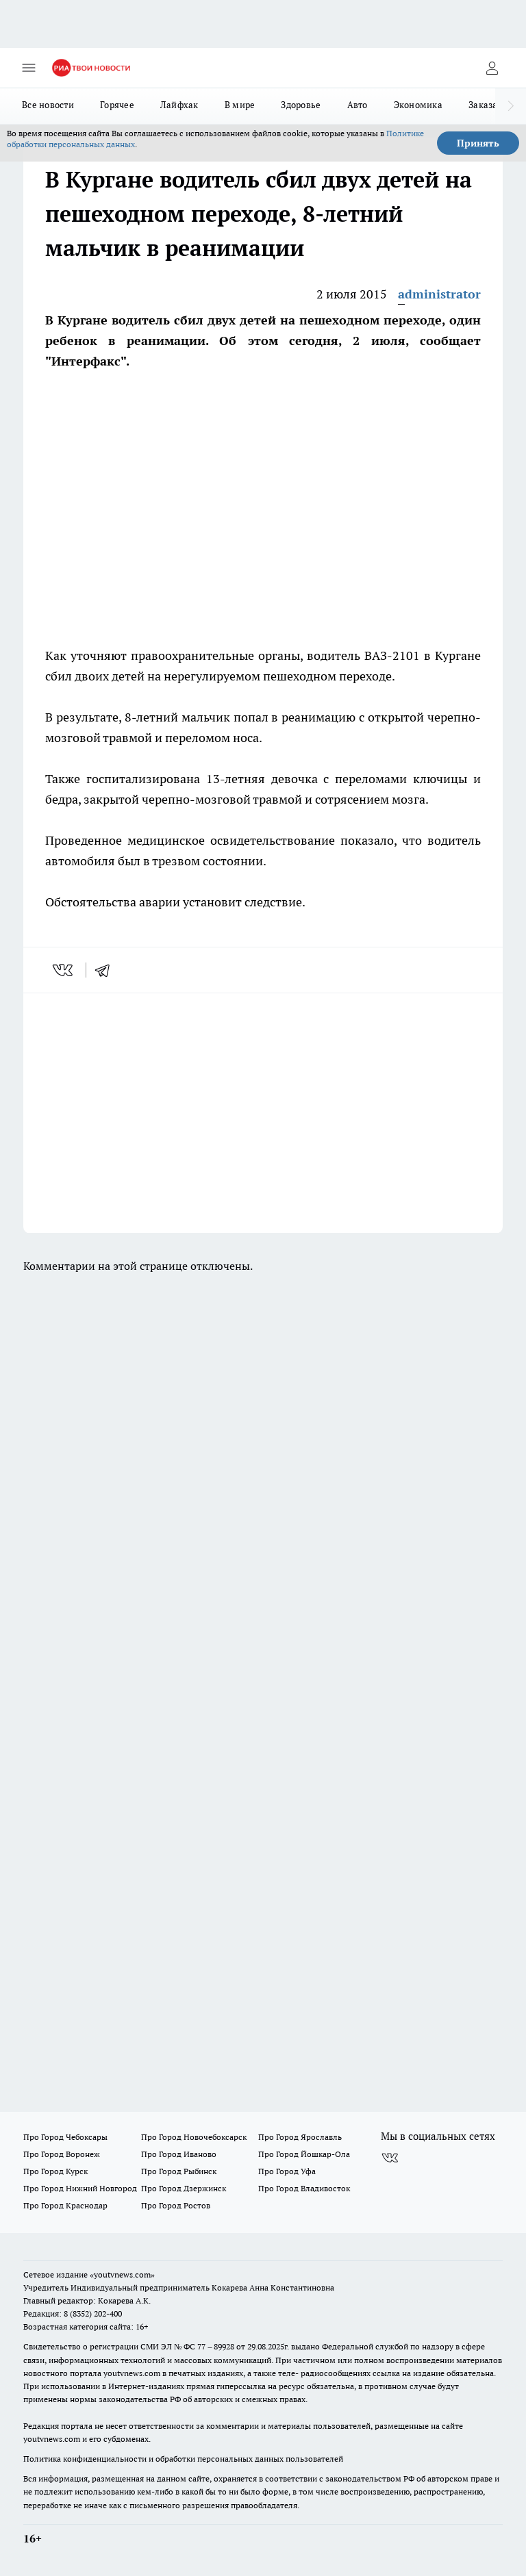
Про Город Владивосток (304, 2188)
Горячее (117, 105)
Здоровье (301, 105)
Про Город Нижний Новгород (80, 2188)
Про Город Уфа (287, 2171)
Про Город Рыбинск (178, 2171)
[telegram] (107, 970)
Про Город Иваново (178, 2154)
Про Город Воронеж (61, 2154)
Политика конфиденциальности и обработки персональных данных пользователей (183, 2458)
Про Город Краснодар (65, 2205)
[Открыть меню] (28, 67)
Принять (478, 143)
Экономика (418, 105)
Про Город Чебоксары (65, 2137)
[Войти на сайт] (491, 67)
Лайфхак (179, 105)
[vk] (64, 970)
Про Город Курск (55, 2171)
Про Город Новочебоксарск (194, 2137)
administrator (439, 294)
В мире (240, 105)
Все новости (48, 105)
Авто (357, 105)
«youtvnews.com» (122, 2274)
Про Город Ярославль (300, 2137)
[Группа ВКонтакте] (390, 2158)
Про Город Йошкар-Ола (304, 2154)
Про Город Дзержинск (183, 2188)
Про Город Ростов (175, 2205)
